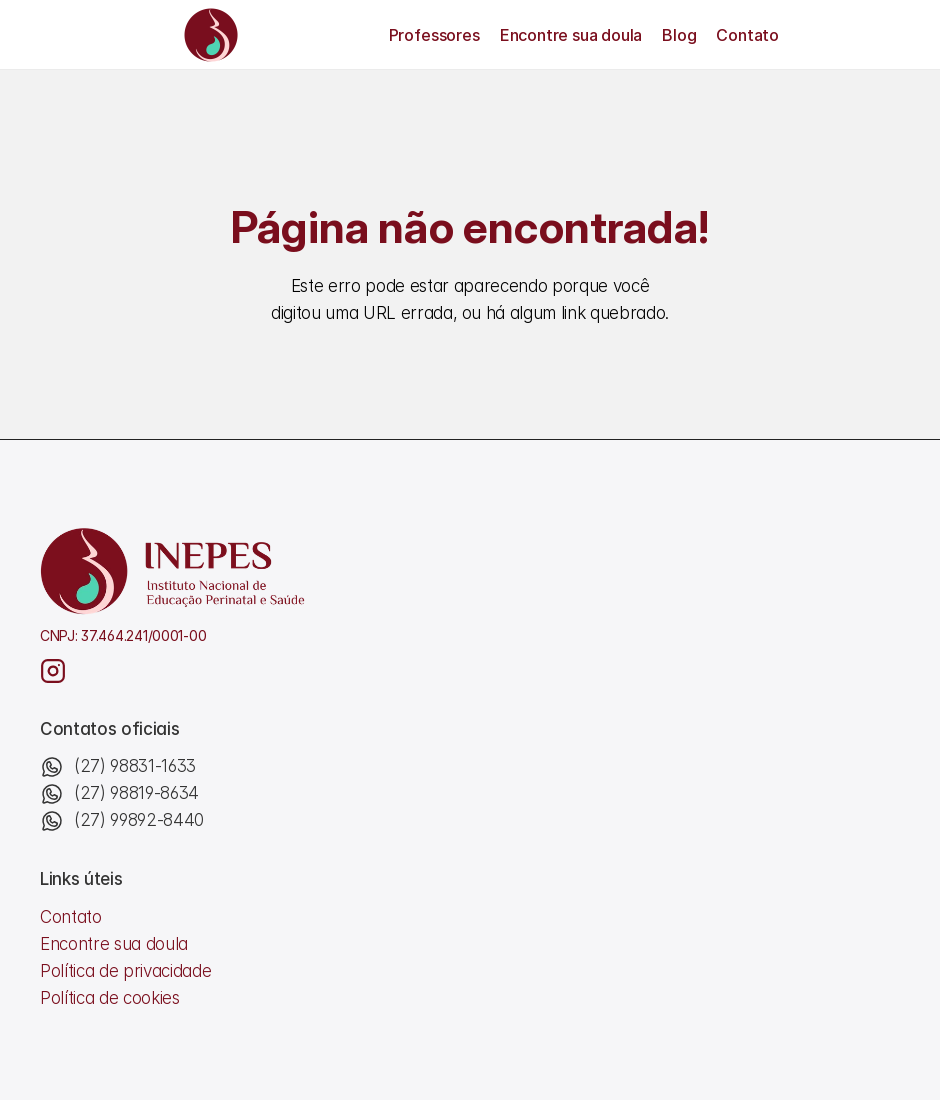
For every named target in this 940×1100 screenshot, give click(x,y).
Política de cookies (110, 998)
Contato (747, 35)
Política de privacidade (125, 971)
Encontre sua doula (571, 35)
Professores (434, 35)
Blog (679, 35)
